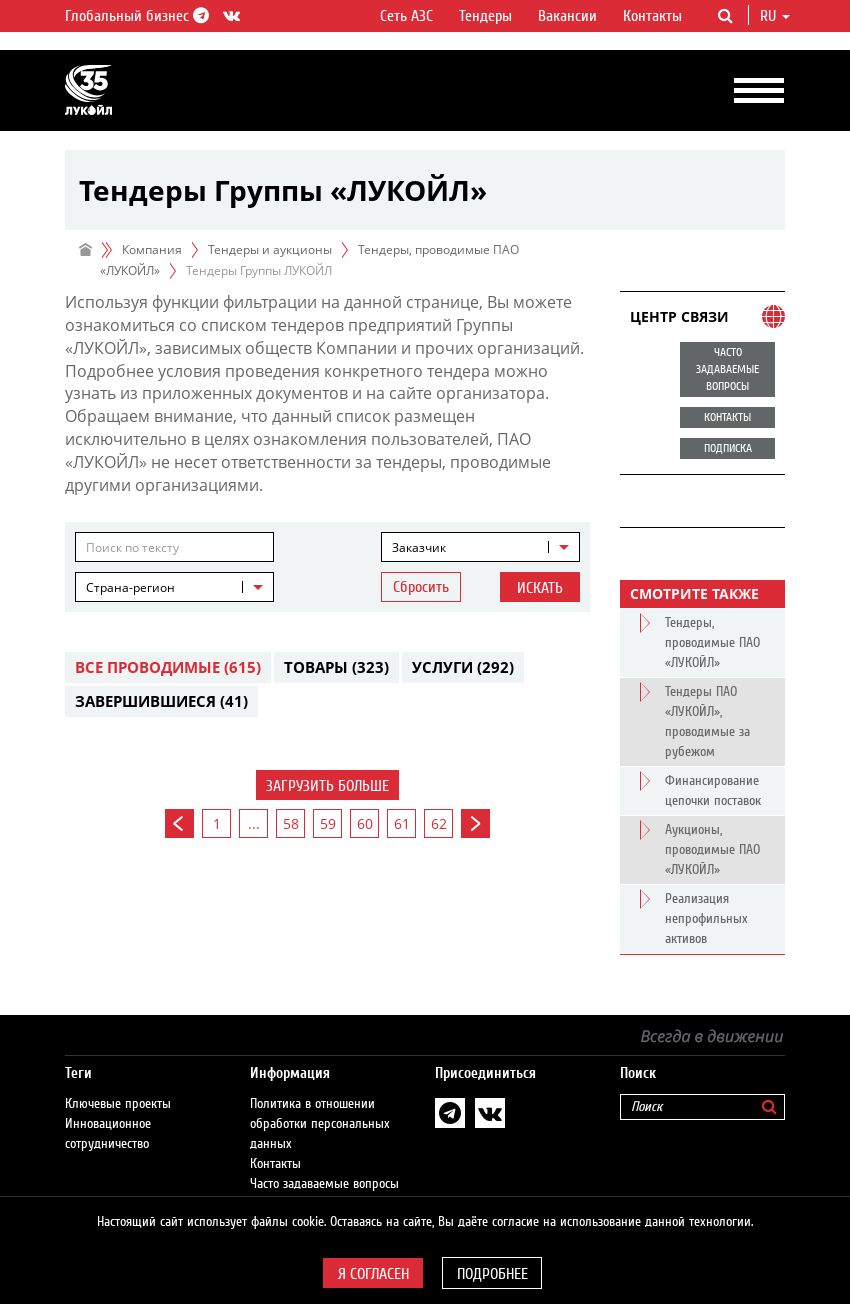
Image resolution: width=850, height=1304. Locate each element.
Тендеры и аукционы (270, 249)
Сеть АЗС (406, 16)
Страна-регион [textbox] (130, 587)
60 (365, 823)
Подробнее (492, 1274)
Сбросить (421, 587)
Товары (336, 667)
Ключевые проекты (118, 1104)
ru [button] (775, 16)
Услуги (463, 667)
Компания (152, 249)
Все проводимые (168, 667)
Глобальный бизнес (134, 16)
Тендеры (485, 16)
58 (291, 823)
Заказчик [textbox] (419, 547)
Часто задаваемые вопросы (324, 1184)
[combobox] (480, 547)
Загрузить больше (327, 786)
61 (402, 823)
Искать (540, 588)
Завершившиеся (161, 701)
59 (328, 823)
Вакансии (567, 16)
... (254, 823)
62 (439, 823)
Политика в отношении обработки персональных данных (320, 1124)
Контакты (652, 16)
